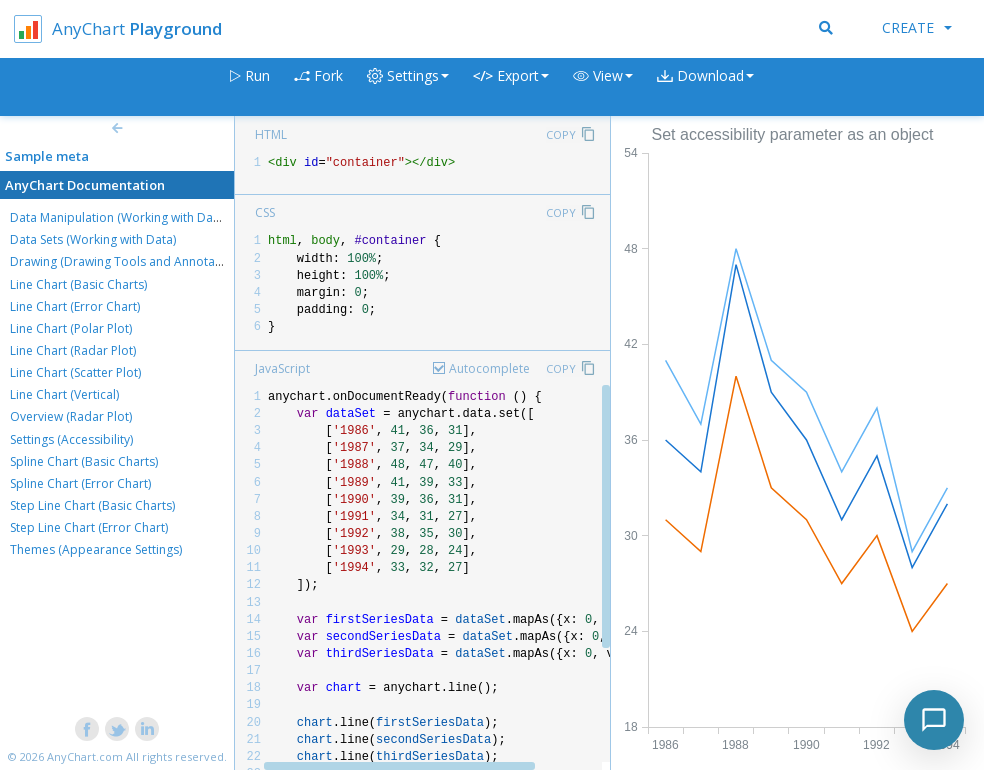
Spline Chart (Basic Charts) (84, 461)
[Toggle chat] (934, 720)
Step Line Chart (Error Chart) (89, 527)
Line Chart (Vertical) (64, 394)
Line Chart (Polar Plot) (71, 328)
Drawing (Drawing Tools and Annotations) (128, 261)
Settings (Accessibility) (71, 439)
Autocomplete (489, 368)
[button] (603, 87)
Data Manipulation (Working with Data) (118, 217)
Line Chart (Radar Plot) (73, 350)
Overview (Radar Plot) (71, 416)
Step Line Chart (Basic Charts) (92, 505)
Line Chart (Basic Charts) (78, 284)
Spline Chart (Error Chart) (80, 483)
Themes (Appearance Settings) (96, 549)
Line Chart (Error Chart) (75, 306)
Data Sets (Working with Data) (93, 239)
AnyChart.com (85, 756)
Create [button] (917, 27)
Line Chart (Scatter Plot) (75, 372)
